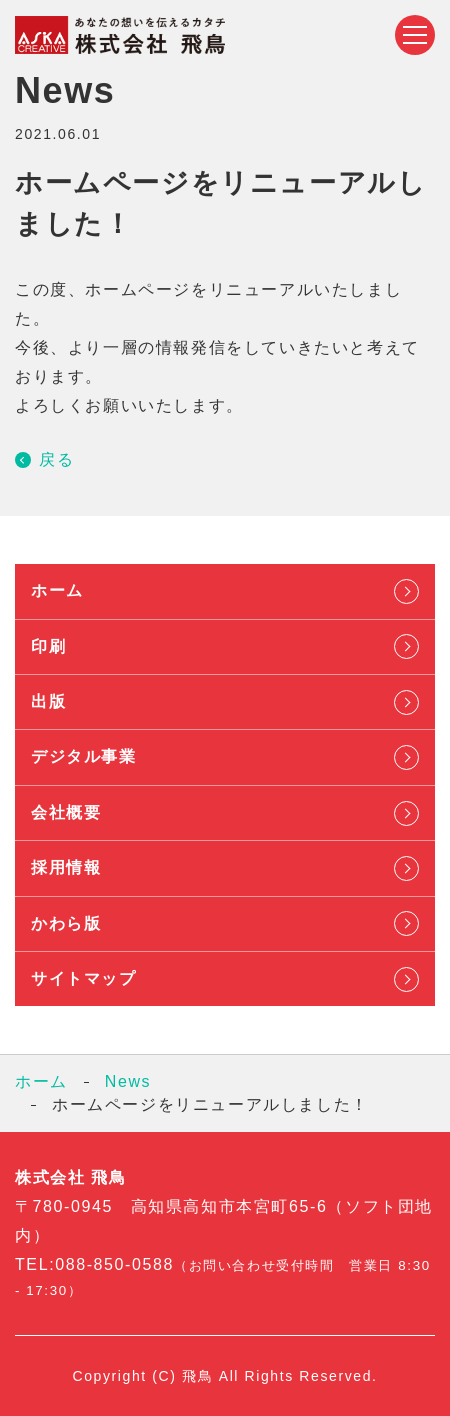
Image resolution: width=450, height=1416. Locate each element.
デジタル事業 (84, 756)
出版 (48, 701)
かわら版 (66, 923)
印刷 (48, 646)
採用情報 (66, 867)
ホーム (57, 590)
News (128, 1081)
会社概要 (66, 812)
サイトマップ (84, 978)
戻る (56, 460)
